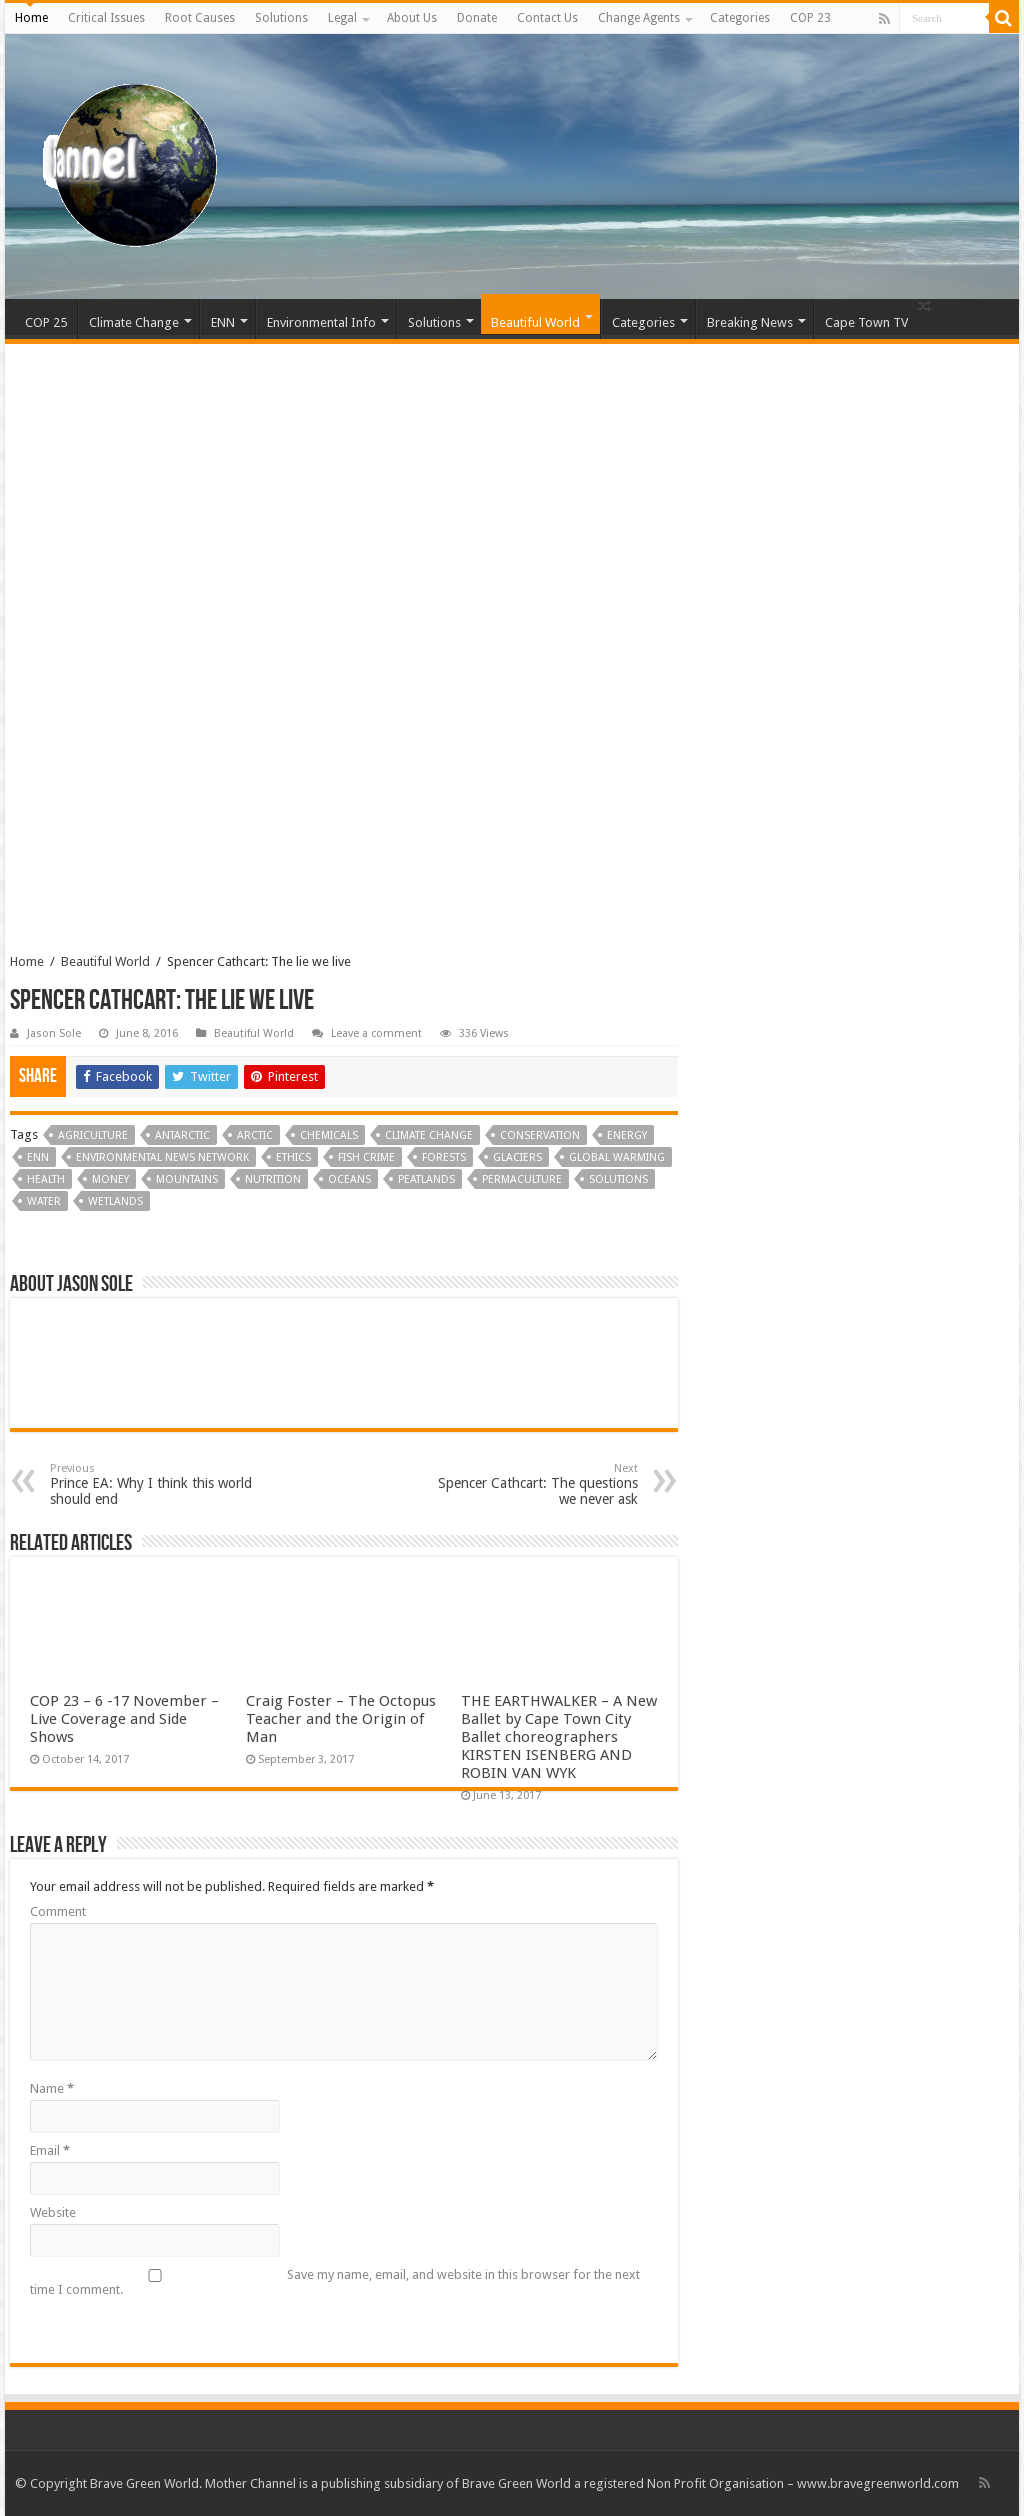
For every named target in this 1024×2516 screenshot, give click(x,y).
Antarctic (182, 1135)
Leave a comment (376, 1033)
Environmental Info (321, 322)
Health (46, 1179)
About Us (412, 18)
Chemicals (329, 1135)
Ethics (293, 1157)
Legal (342, 18)
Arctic (255, 1135)
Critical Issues (106, 18)
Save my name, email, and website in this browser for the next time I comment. (335, 2282)
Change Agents (639, 18)
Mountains (187, 1179)
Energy (627, 1135)
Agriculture (93, 1135)
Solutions (281, 18)
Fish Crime (366, 1157)
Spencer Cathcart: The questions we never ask (535, 1484)
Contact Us (547, 18)
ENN (223, 322)
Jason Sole (54, 1033)
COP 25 (46, 322)
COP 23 (810, 18)
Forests (444, 1157)
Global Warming (617, 1157)
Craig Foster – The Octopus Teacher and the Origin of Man (341, 1719)
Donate (477, 18)
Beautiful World (535, 322)
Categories (740, 18)
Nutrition (273, 1179)
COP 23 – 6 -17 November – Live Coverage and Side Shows (124, 1719)
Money (110, 1179)
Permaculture (522, 1179)
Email (50, 2150)
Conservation (540, 1135)
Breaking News (750, 322)
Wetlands (115, 1201)
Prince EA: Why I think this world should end (152, 1484)
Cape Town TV (866, 322)
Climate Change (134, 322)
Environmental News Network (162, 1157)
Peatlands (426, 1179)
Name (52, 2088)
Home (31, 18)
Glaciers (517, 1157)
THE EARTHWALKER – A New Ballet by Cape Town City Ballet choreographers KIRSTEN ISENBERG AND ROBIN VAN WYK (559, 1737)
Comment (58, 1911)
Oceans (349, 1179)
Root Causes (200, 18)
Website (53, 2212)
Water (44, 1201)
